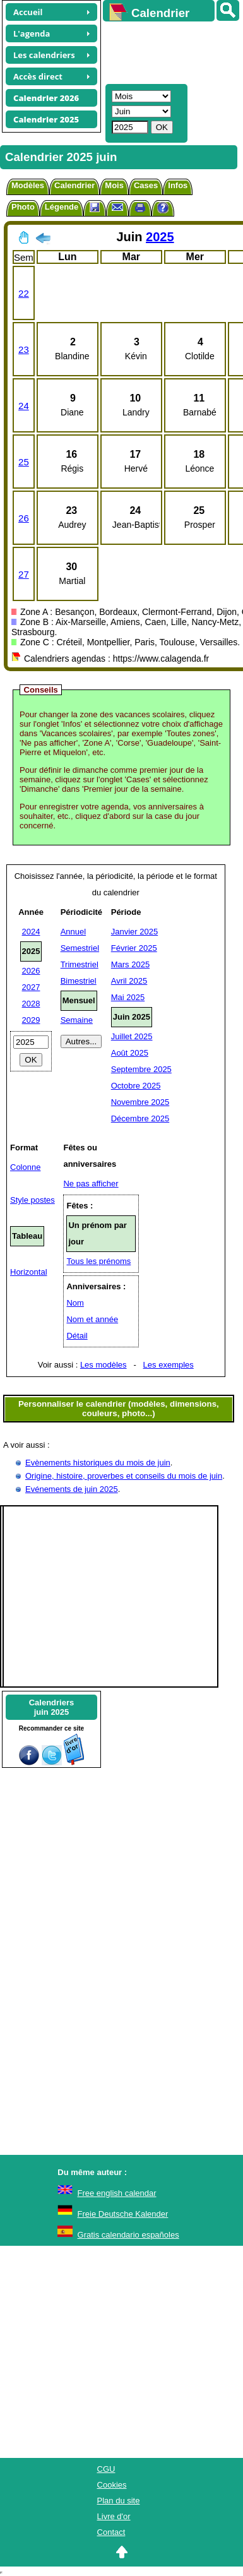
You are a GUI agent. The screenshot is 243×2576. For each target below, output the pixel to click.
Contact (111, 2532)
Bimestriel (79, 981)
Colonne (25, 1167)
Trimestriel (79, 964)
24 (23, 405)
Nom (74, 1303)
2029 (31, 1020)
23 (23, 349)
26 (23, 518)
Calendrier (74, 185)
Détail (76, 1335)
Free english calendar (117, 2193)
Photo (23, 207)
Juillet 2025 (132, 1036)
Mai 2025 (128, 997)
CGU (106, 2469)
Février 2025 (134, 948)
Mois (114, 185)
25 (23, 461)
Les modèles (103, 1364)
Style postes (32, 1200)
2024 (31, 931)
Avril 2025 (129, 981)
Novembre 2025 (140, 1102)
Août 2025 (129, 1053)
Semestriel (80, 948)
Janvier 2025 (134, 931)
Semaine (77, 1020)
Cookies (112, 2485)
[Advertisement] (167, 51)
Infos (177, 185)
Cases (146, 185)
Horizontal (28, 1272)
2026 (31, 970)
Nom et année (92, 1319)
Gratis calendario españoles (128, 2234)
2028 (31, 1003)
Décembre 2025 (140, 1118)
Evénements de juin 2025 (71, 1489)
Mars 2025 (130, 964)
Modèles (27, 185)
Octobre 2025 (136, 1085)
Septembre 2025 (141, 1069)
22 (23, 293)
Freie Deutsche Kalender (123, 2214)
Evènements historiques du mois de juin (97, 1462)
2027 (31, 987)
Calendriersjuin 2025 (51, 1707)
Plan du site (118, 2500)
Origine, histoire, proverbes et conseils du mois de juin (123, 1476)
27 (23, 574)
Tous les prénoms (98, 1261)
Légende (61, 207)
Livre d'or (114, 2516)
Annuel (73, 931)
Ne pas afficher (90, 1183)
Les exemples (168, 1364)
